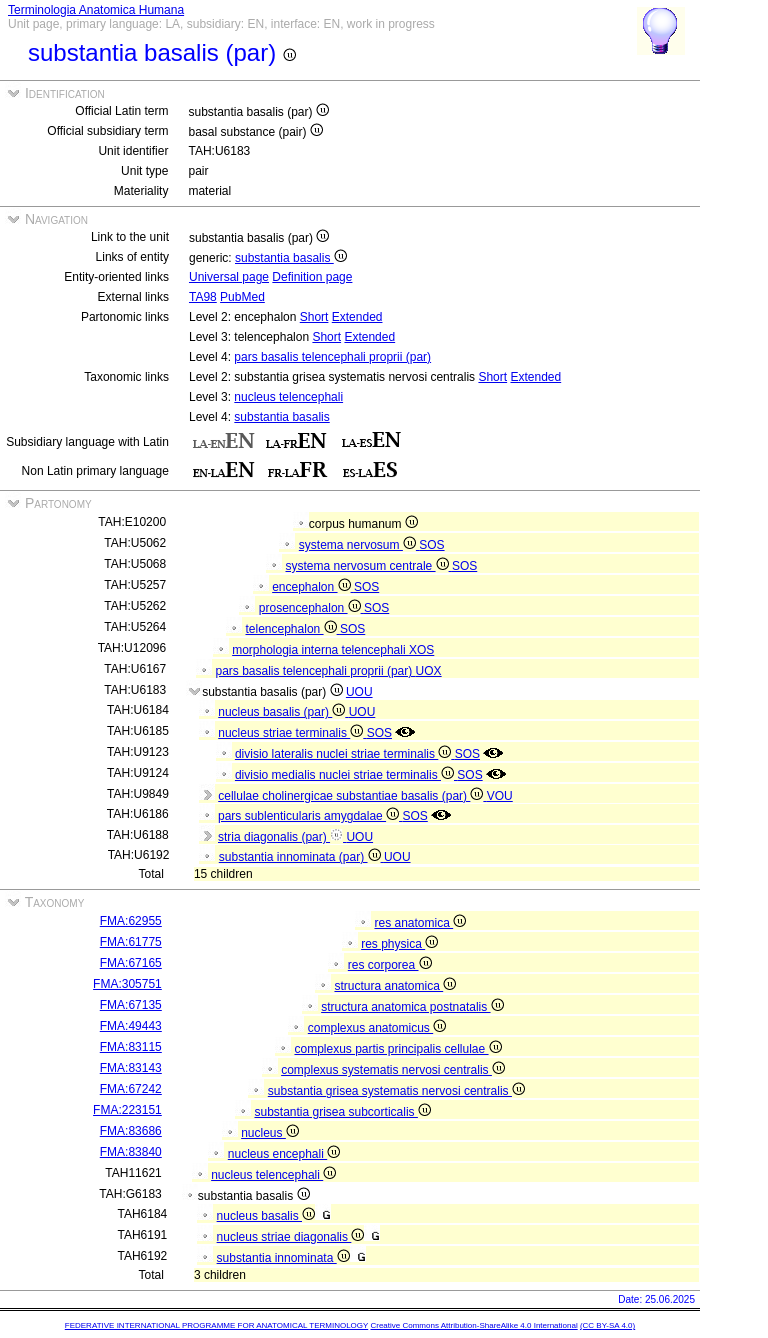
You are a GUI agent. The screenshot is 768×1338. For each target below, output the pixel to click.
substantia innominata (283, 1258)
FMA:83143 (131, 1068)
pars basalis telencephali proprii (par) (332, 357)
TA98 (203, 297)
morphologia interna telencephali (320, 650)
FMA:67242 (131, 1089)
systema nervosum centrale (369, 566)
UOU (359, 692)
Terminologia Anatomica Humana (96, 10)
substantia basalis (291, 258)
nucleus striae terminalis (292, 733)
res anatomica (420, 923)
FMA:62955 (131, 921)
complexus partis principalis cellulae (397, 1049)
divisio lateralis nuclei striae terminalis (345, 754)
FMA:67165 (131, 963)
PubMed (242, 297)
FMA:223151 (127, 1110)
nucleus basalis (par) (283, 712)
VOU (500, 796)
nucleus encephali (284, 1154)
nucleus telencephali (288, 397)
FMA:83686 (131, 1131)
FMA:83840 (131, 1152)
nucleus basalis (266, 1216)
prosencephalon (311, 608)
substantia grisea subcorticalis (342, 1112)
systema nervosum (359, 545)
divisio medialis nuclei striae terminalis (346, 775)
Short (314, 317)
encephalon (313, 587)
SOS (431, 545)
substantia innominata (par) (301, 857)
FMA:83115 (131, 1047)
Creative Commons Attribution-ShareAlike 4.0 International (473, 1325)
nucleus (270, 1133)
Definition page (312, 277)
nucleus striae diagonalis (291, 1237)
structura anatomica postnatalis (412, 1007)
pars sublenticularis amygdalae (310, 816)
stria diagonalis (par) (282, 837)
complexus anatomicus (377, 1028)
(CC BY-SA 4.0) (607, 1325)
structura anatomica (395, 986)
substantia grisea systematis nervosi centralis (396, 1091)
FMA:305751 (127, 984)
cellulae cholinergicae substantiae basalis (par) (352, 796)
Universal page (229, 277)
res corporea (390, 965)
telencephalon (293, 629)
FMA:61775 (131, 942)
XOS (421, 650)
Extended (357, 317)
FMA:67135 (131, 1005)
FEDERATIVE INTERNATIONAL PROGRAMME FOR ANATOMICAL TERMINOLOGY (216, 1325)
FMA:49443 (131, 1026)
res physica (399, 944)
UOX (429, 671)
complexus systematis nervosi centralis (393, 1070)
